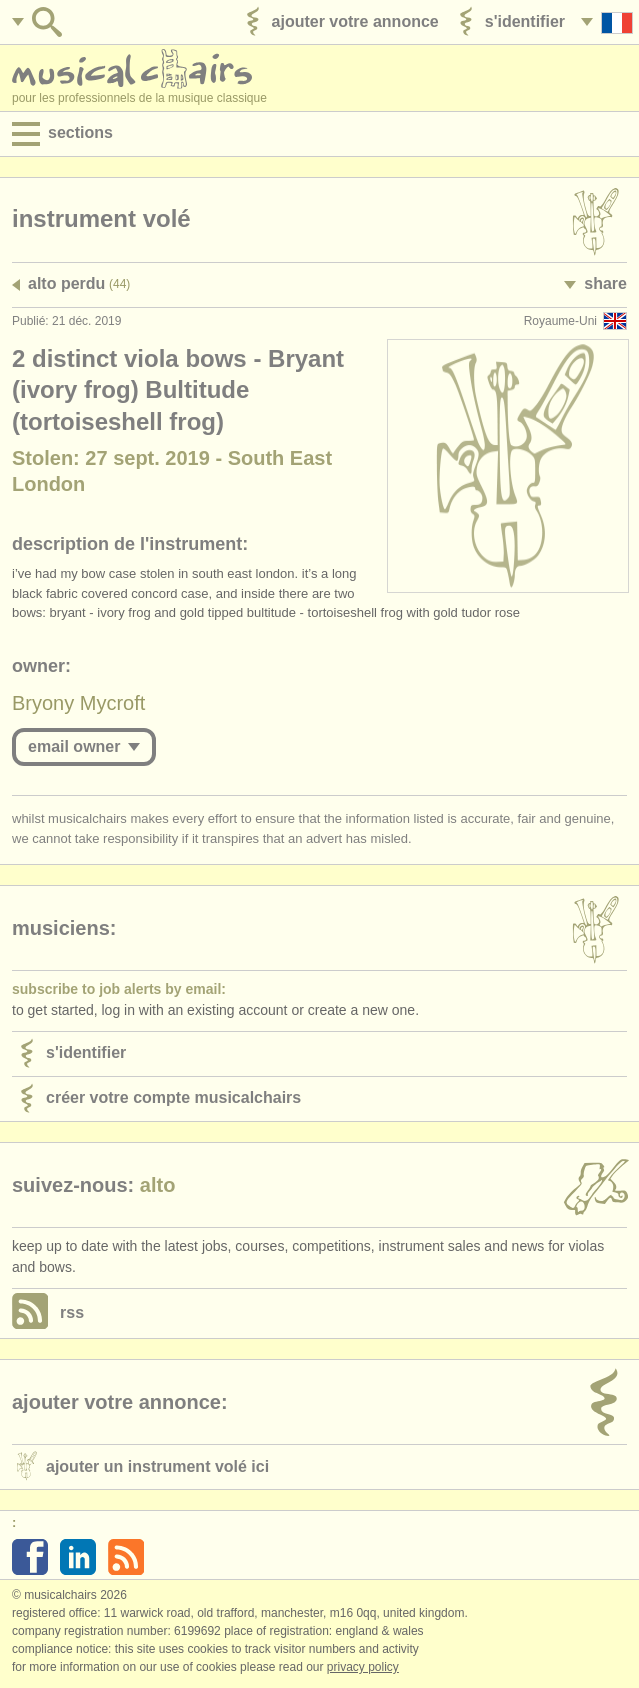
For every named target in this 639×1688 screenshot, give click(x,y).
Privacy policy (363, 1667)
